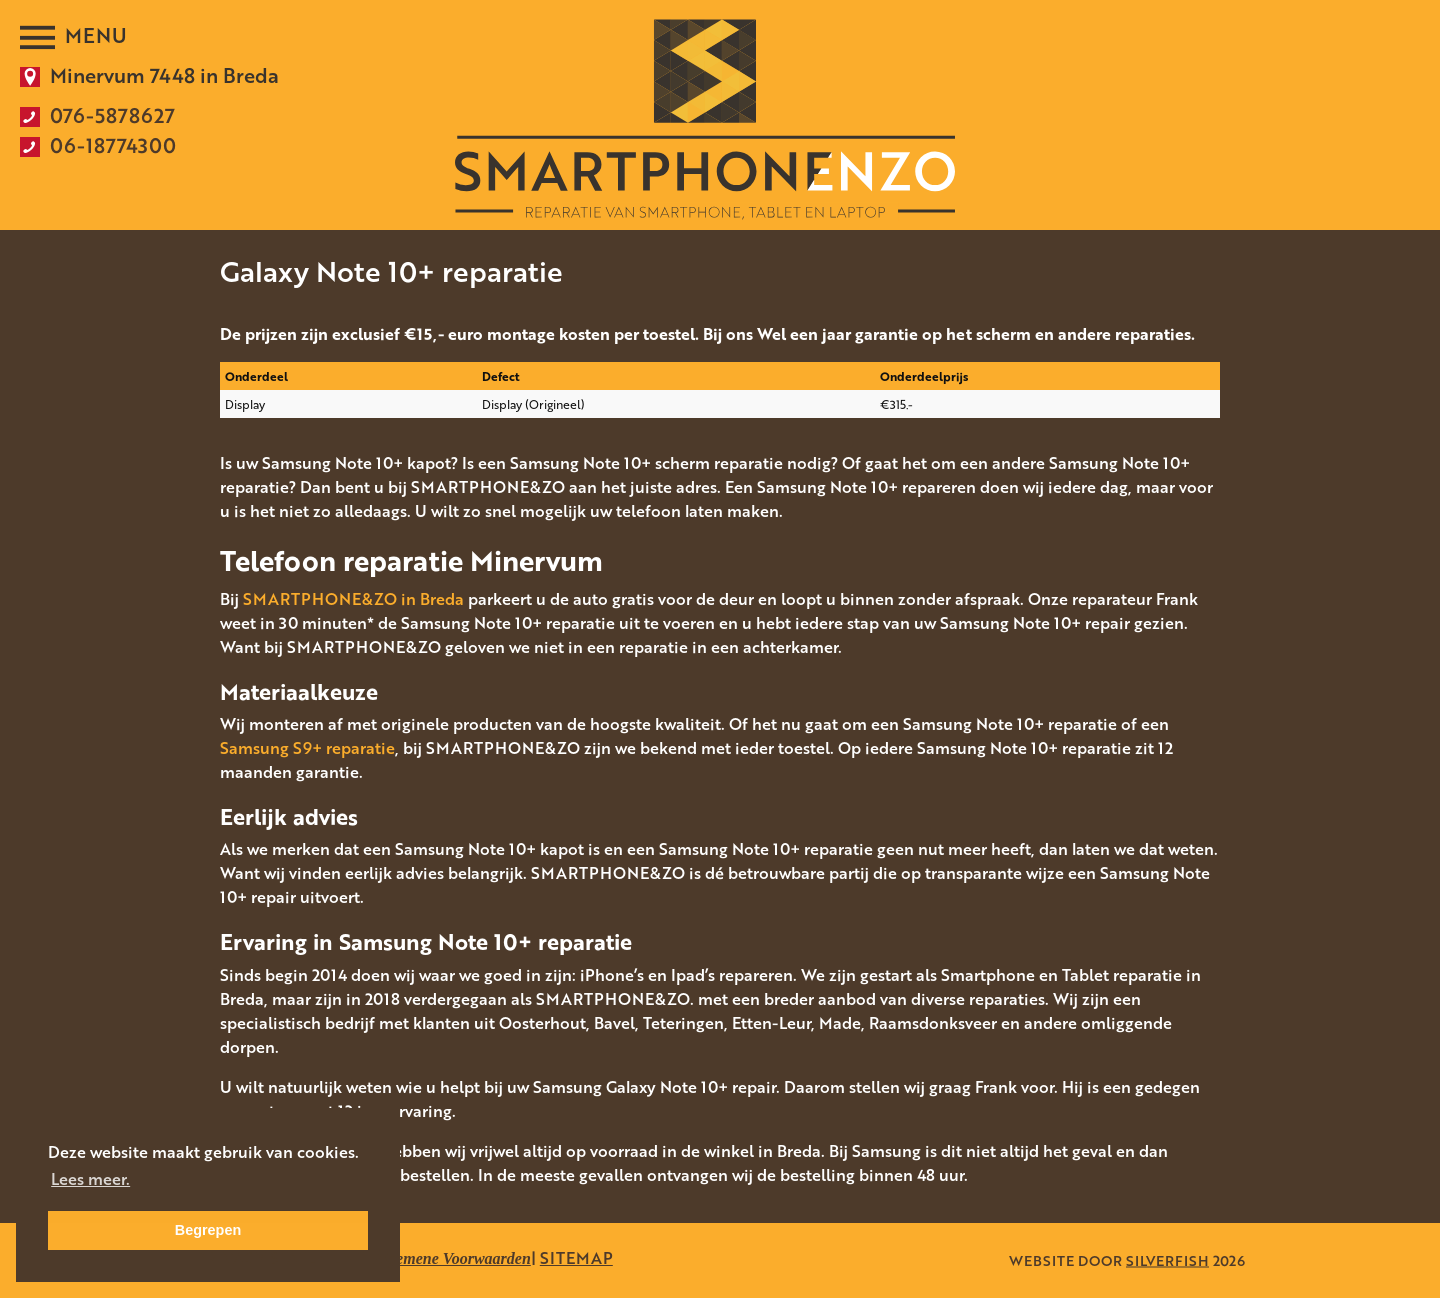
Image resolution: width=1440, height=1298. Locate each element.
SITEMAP (576, 1258)
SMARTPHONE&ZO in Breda (353, 599)
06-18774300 (113, 145)
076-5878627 (112, 115)
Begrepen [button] (208, 1230)
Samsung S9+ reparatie (307, 748)
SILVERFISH (1167, 1260)
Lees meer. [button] (90, 1179)
